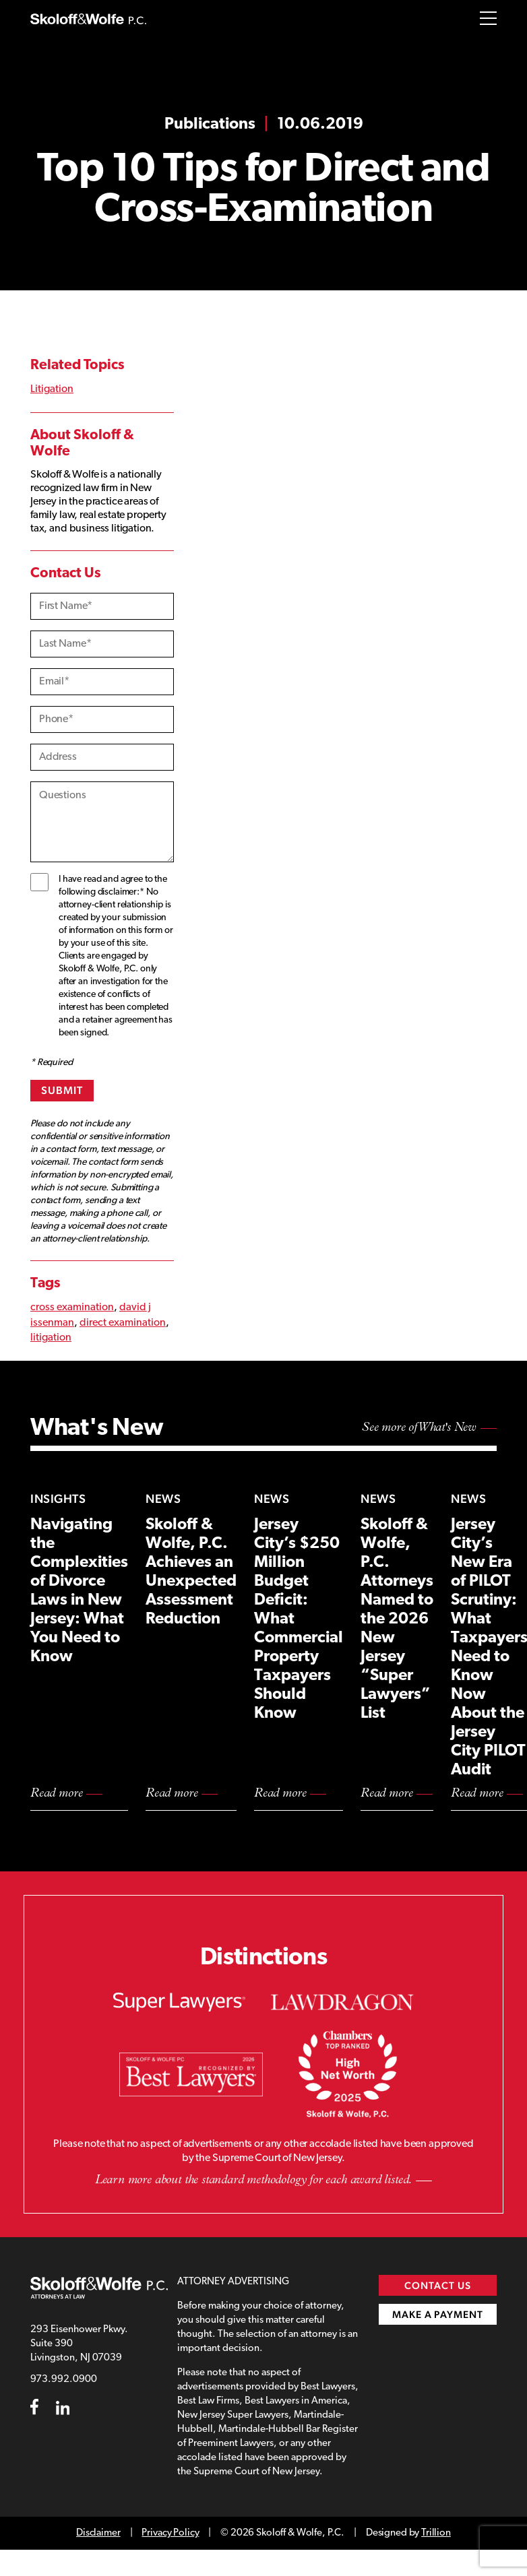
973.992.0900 (63, 2380)
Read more (56, 1793)
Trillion (436, 2533)
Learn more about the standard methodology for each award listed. (253, 2180)
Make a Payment (437, 2314)
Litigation (51, 389)
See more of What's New (419, 1427)
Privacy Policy (170, 2533)
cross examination (72, 1307)
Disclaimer (98, 2533)
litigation (50, 1337)
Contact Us (437, 2285)
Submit (62, 1090)
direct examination (123, 1323)
